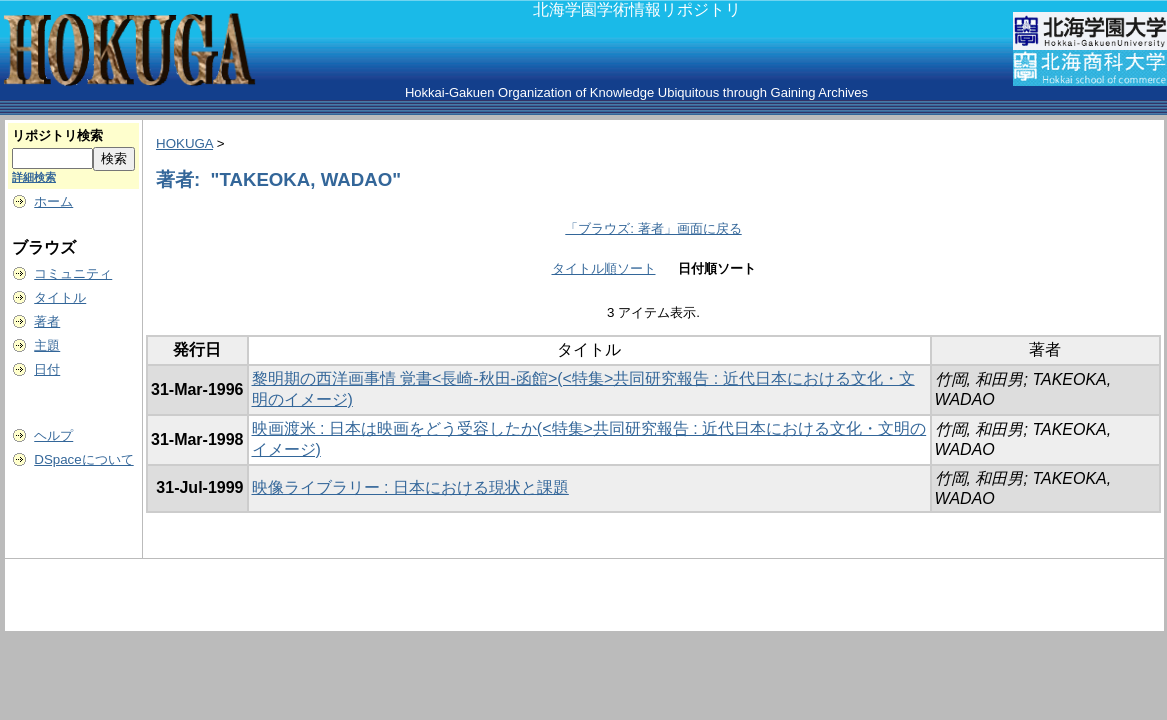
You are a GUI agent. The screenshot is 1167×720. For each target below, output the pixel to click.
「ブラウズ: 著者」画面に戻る (653, 228)
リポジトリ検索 (57, 135)
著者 (47, 321)
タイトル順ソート (604, 268)
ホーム (53, 201)
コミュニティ (73, 273)
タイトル (60, 297)
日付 (47, 369)
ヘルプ (53, 435)
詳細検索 (34, 177)
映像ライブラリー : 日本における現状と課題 (410, 487)
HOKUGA (184, 143)
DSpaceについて (83, 459)
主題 (47, 345)
